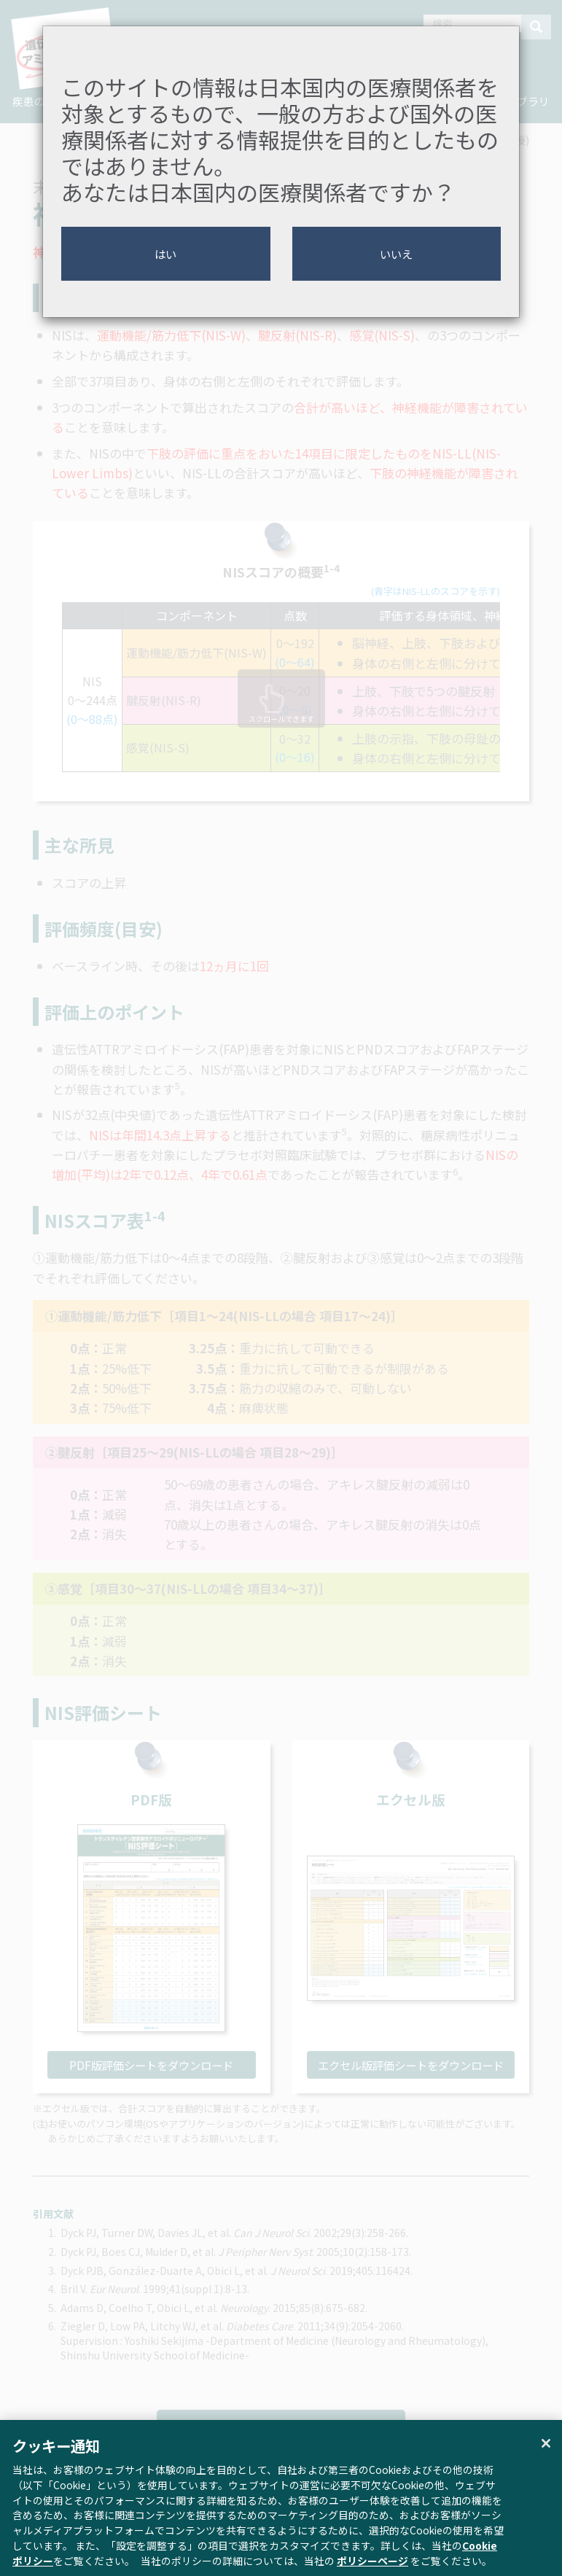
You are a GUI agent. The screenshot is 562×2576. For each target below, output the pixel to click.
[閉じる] (546, 2459)
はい (165, 254)
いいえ (396, 254)
